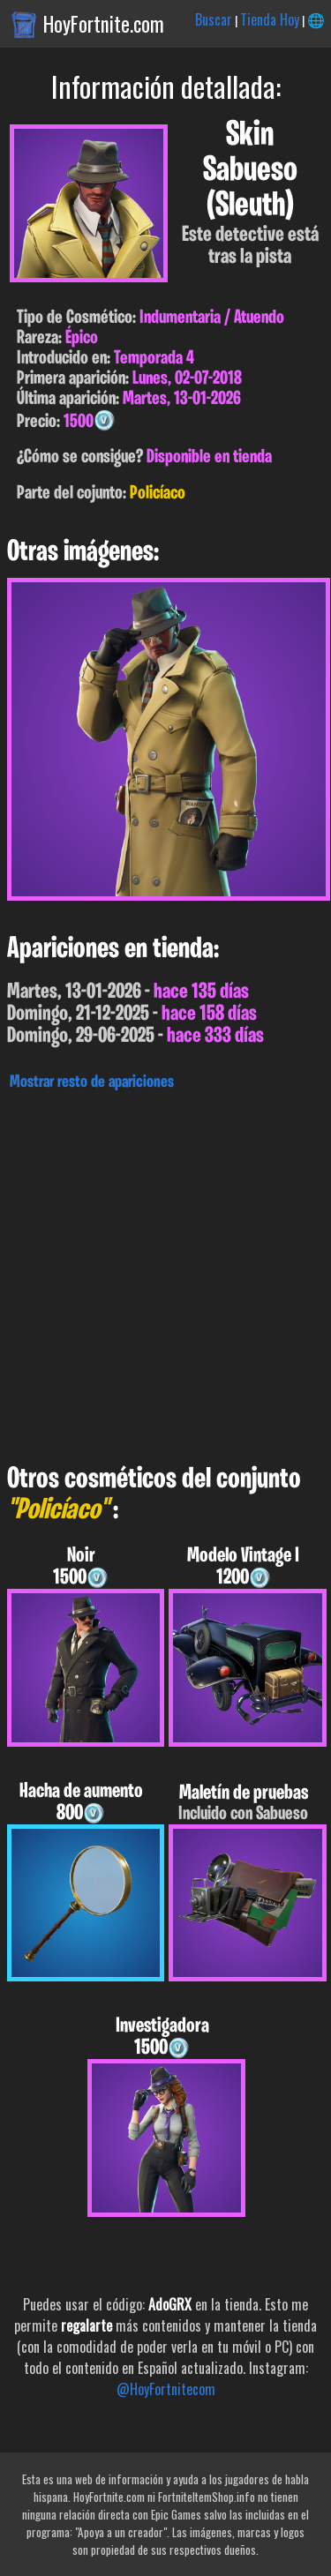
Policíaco (157, 493)
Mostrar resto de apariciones (92, 1082)
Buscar (213, 19)
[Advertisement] (165, 1272)
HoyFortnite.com (103, 24)
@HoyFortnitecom (166, 2389)
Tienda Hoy (269, 19)
